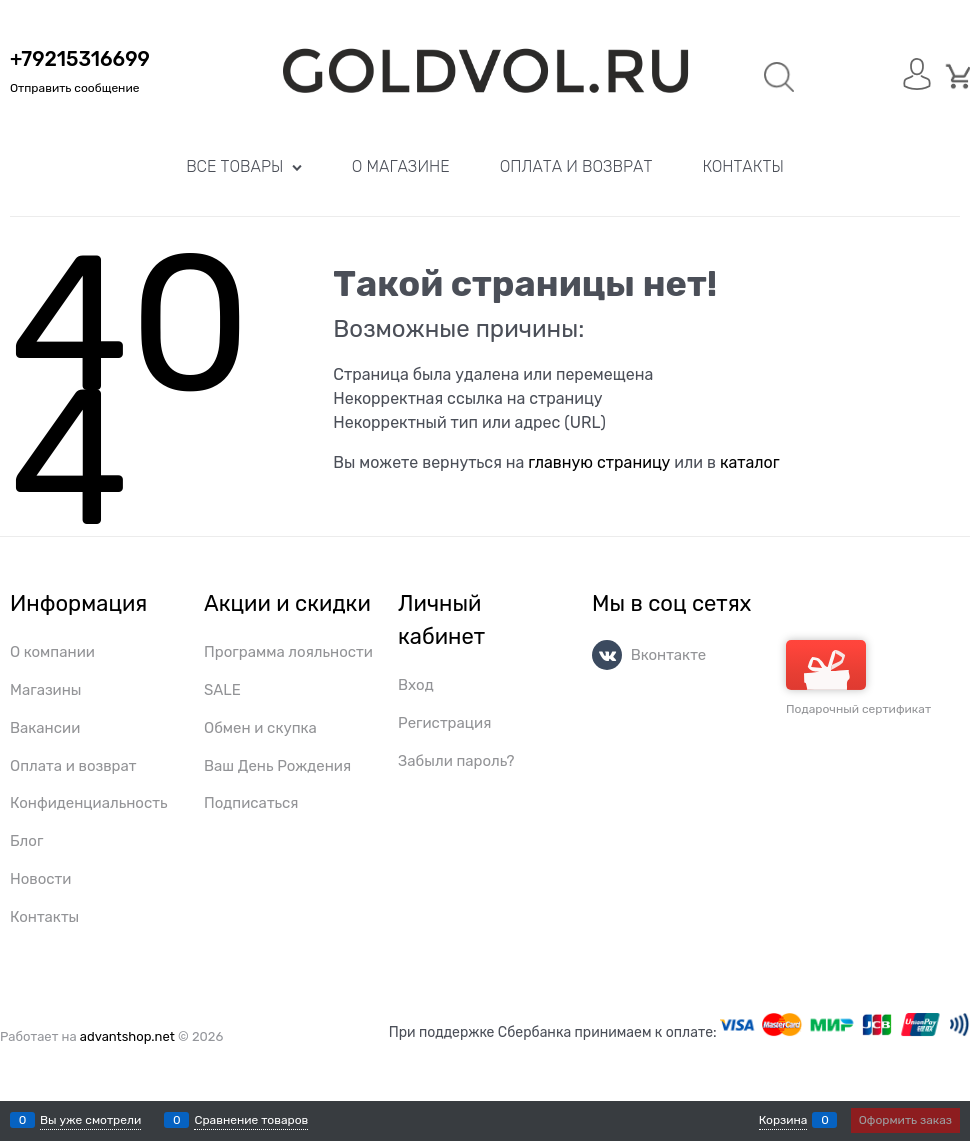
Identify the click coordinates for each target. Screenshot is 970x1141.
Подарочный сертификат (858, 678)
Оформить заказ (905, 1120)
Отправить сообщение (74, 88)
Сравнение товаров (251, 1120)
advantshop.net (127, 1036)
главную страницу (599, 462)
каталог (750, 462)
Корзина (783, 1120)
